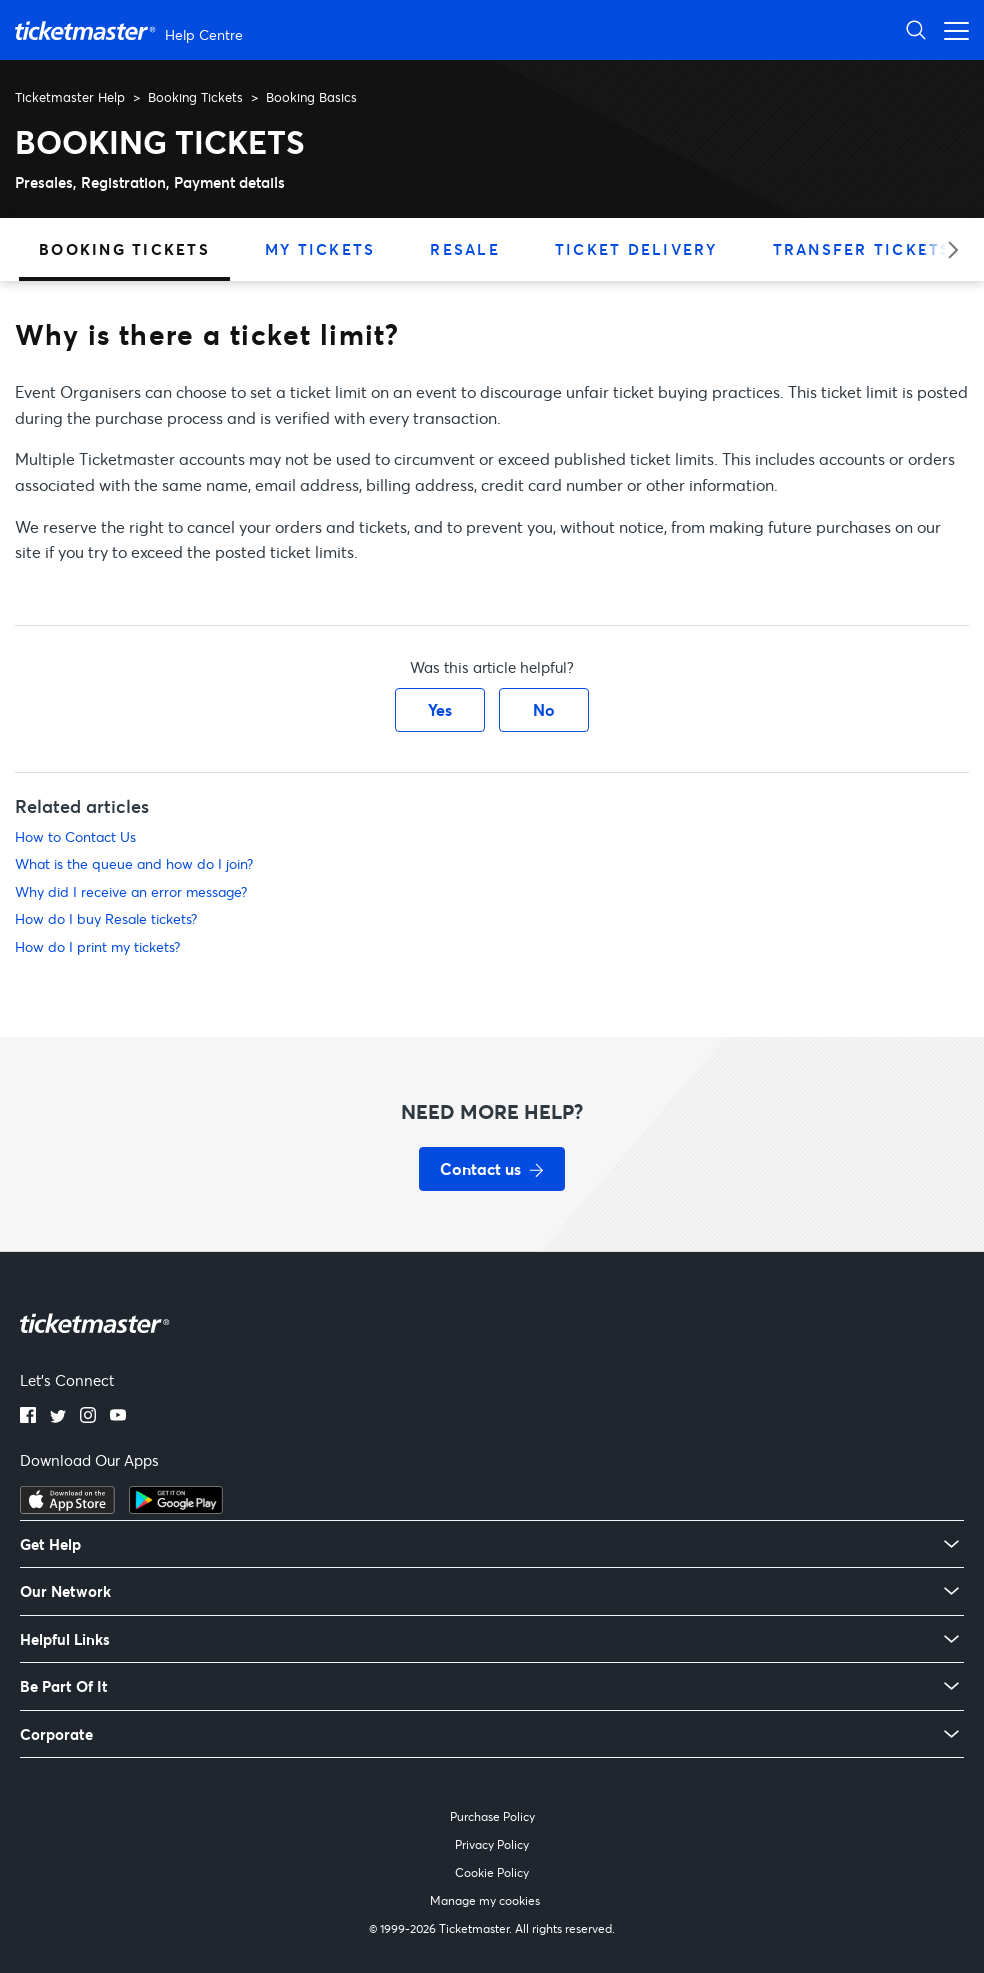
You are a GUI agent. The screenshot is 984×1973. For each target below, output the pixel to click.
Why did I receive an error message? (131, 891)
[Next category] (946, 249)
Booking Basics (311, 97)
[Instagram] (88, 1417)
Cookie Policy (492, 1872)
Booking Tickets (195, 97)
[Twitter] (58, 1417)
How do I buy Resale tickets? (106, 918)
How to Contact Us (75, 836)
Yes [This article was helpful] (440, 709)
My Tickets (320, 249)
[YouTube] (118, 1417)
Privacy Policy (492, 1844)
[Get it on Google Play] (176, 1508)
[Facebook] (28, 1417)
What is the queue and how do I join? (134, 863)
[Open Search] (916, 29)
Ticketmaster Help (70, 97)
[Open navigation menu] (951, 29)
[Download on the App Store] (67, 1508)
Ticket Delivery (636, 249)
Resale (465, 249)
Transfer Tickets (862, 249)
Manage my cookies (485, 1900)
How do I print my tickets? (97, 946)
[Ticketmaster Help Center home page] (131, 30)
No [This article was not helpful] (544, 709)
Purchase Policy (492, 1816)
